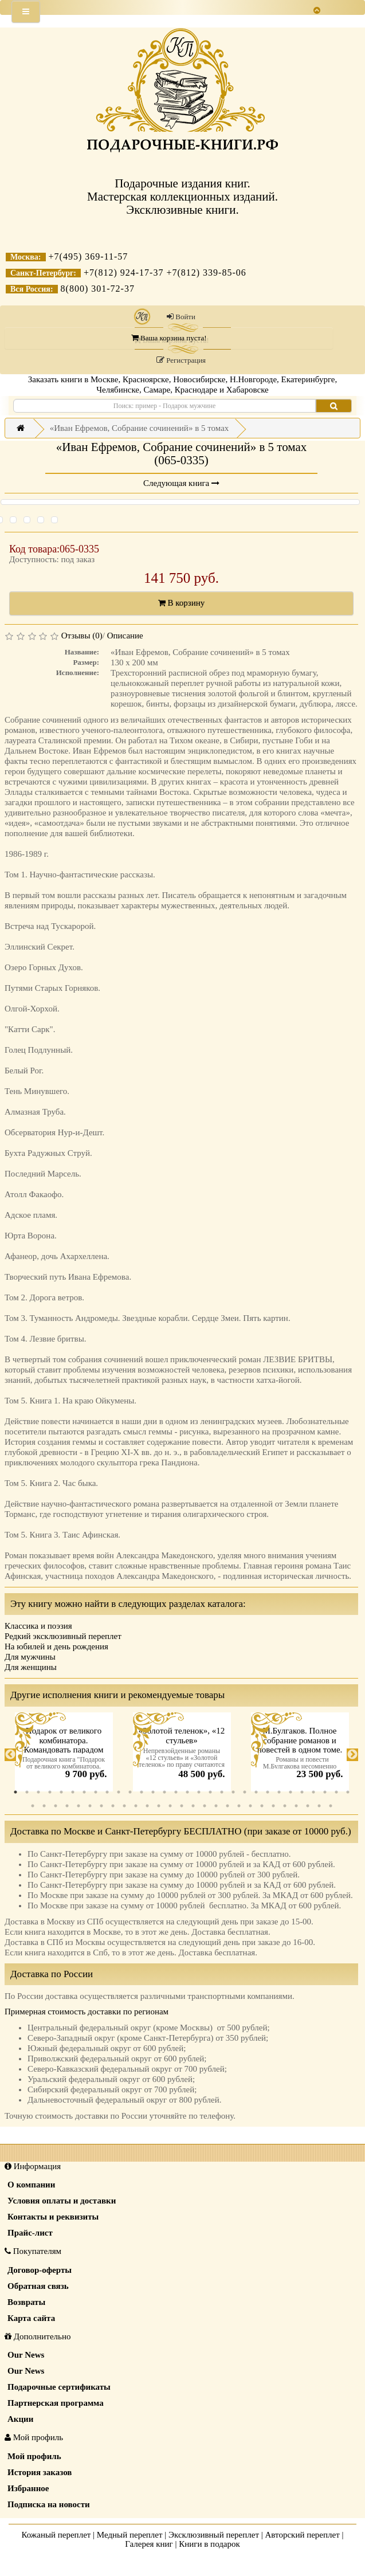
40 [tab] (136, 1806)
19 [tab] (221, 1792)
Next (352, 1754)
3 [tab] (38, 1792)
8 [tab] (95, 1792)
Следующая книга (181, 483)
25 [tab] (290, 1792)
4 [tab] (50, 1792)
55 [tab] (307, 1806)
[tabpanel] (64, 1754)
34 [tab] (67, 1806)
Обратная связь (38, 2286)
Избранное (28, 2488)
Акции (20, 2419)
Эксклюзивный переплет (213, 2534)
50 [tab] (250, 1806)
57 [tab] (330, 1806)
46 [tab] (204, 1806)
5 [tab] (61, 1792)
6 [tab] (73, 1792)
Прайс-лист (30, 2232)
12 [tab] (141, 1792)
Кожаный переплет (56, 2534)
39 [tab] (124, 1806)
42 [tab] (158, 1806)
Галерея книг (149, 2543)
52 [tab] (273, 1806)
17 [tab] (199, 1792)
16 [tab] (187, 1792)
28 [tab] (325, 1792)
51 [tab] (262, 1806)
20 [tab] (233, 1792)
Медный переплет (130, 2534)
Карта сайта (31, 2318)
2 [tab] (27, 1792)
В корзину (181, 602)
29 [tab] (336, 1792)
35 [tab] (78, 1806)
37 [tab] (101, 1806)
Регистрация (181, 360)
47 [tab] (216, 1806)
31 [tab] (32, 1806)
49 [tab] (239, 1806)
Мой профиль (34, 2456)
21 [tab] (244, 1792)
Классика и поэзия (38, 1625)
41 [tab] (147, 1806)
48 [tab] (227, 1806)
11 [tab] (130, 1792)
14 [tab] (164, 1792)
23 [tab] (267, 1792)
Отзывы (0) (82, 635)
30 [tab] (348, 1792)
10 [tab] (118, 1792)
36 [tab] (90, 1806)
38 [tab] (113, 1806)
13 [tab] (153, 1792)
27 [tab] (313, 1792)
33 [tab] (55, 1806)
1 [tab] (15, 1792)
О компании (31, 2184)
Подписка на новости (48, 2504)
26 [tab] (302, 1792)
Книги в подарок (209, 2543)
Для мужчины (30, 1656)
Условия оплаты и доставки (61, 2200)
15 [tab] (176, 1792)
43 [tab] (170, 1806)
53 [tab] (285, 1806)
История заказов (39, 2472)
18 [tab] (210, 1792)
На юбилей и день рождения (56, 1646)
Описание (125, 635)
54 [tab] (296, 1806)
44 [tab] (181, 1806)
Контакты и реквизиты (53, 2216)
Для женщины (31, 1667)
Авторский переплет (302, 2534)
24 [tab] (279, 1792)
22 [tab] (256, 1792)
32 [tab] (44, 1806)
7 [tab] (84, 1792)
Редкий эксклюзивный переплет (63, 1636)
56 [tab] (319, 1806)
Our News (25, 2354)
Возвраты (26, 2302)
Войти (181, 316)
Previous (10, 1754)
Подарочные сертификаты (59, 2386)
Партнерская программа (55, 2403)
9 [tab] (107, 1792)
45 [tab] (193, 1806)
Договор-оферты (39, 2270)
